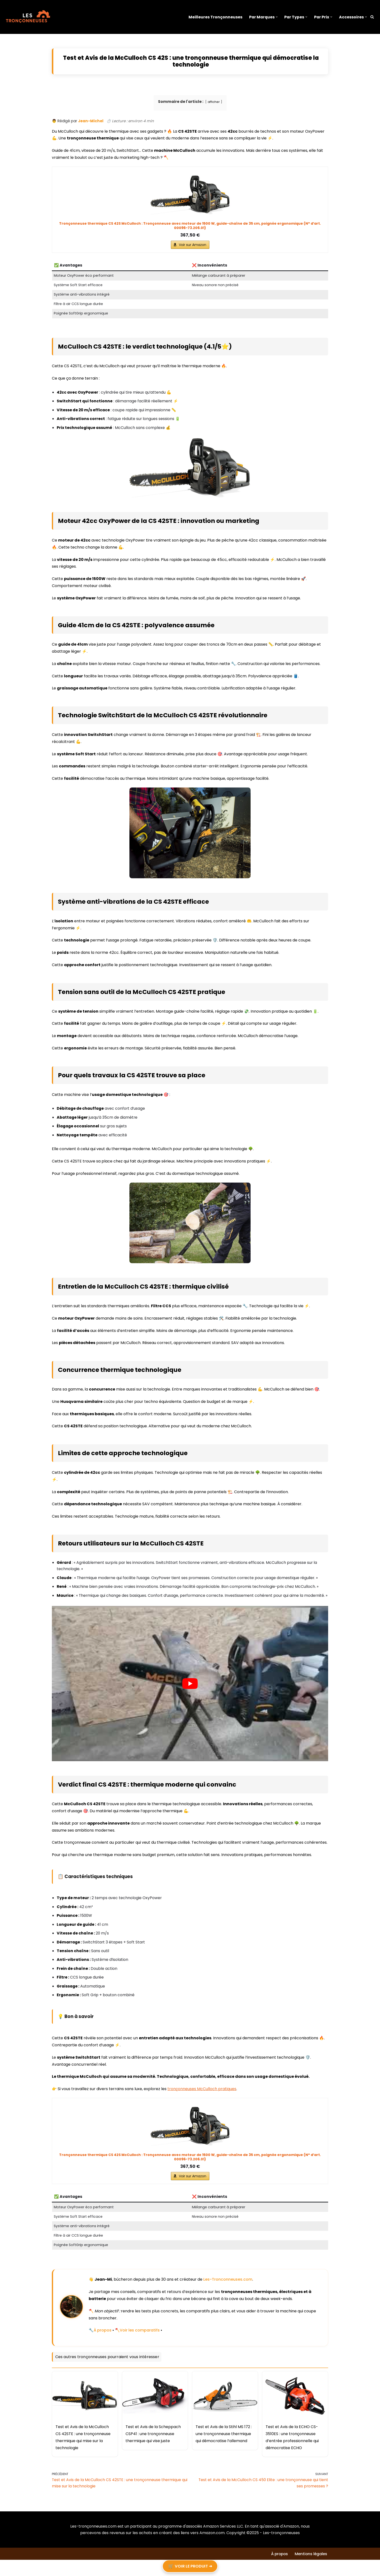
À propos (102, 2346)
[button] (276, 17)
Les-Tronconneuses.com (227, 2295)
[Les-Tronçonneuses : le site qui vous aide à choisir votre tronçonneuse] (28, 16)
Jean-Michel (90, 121)
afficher (214, 102)
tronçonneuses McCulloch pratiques (201, 2103)
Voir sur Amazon (192, 245)
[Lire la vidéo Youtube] (190, 1695)
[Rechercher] (372, 17)
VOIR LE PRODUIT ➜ (193, 2564)
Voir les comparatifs (140, 2346)
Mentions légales (310, 2570)
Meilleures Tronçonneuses (214, 17)
